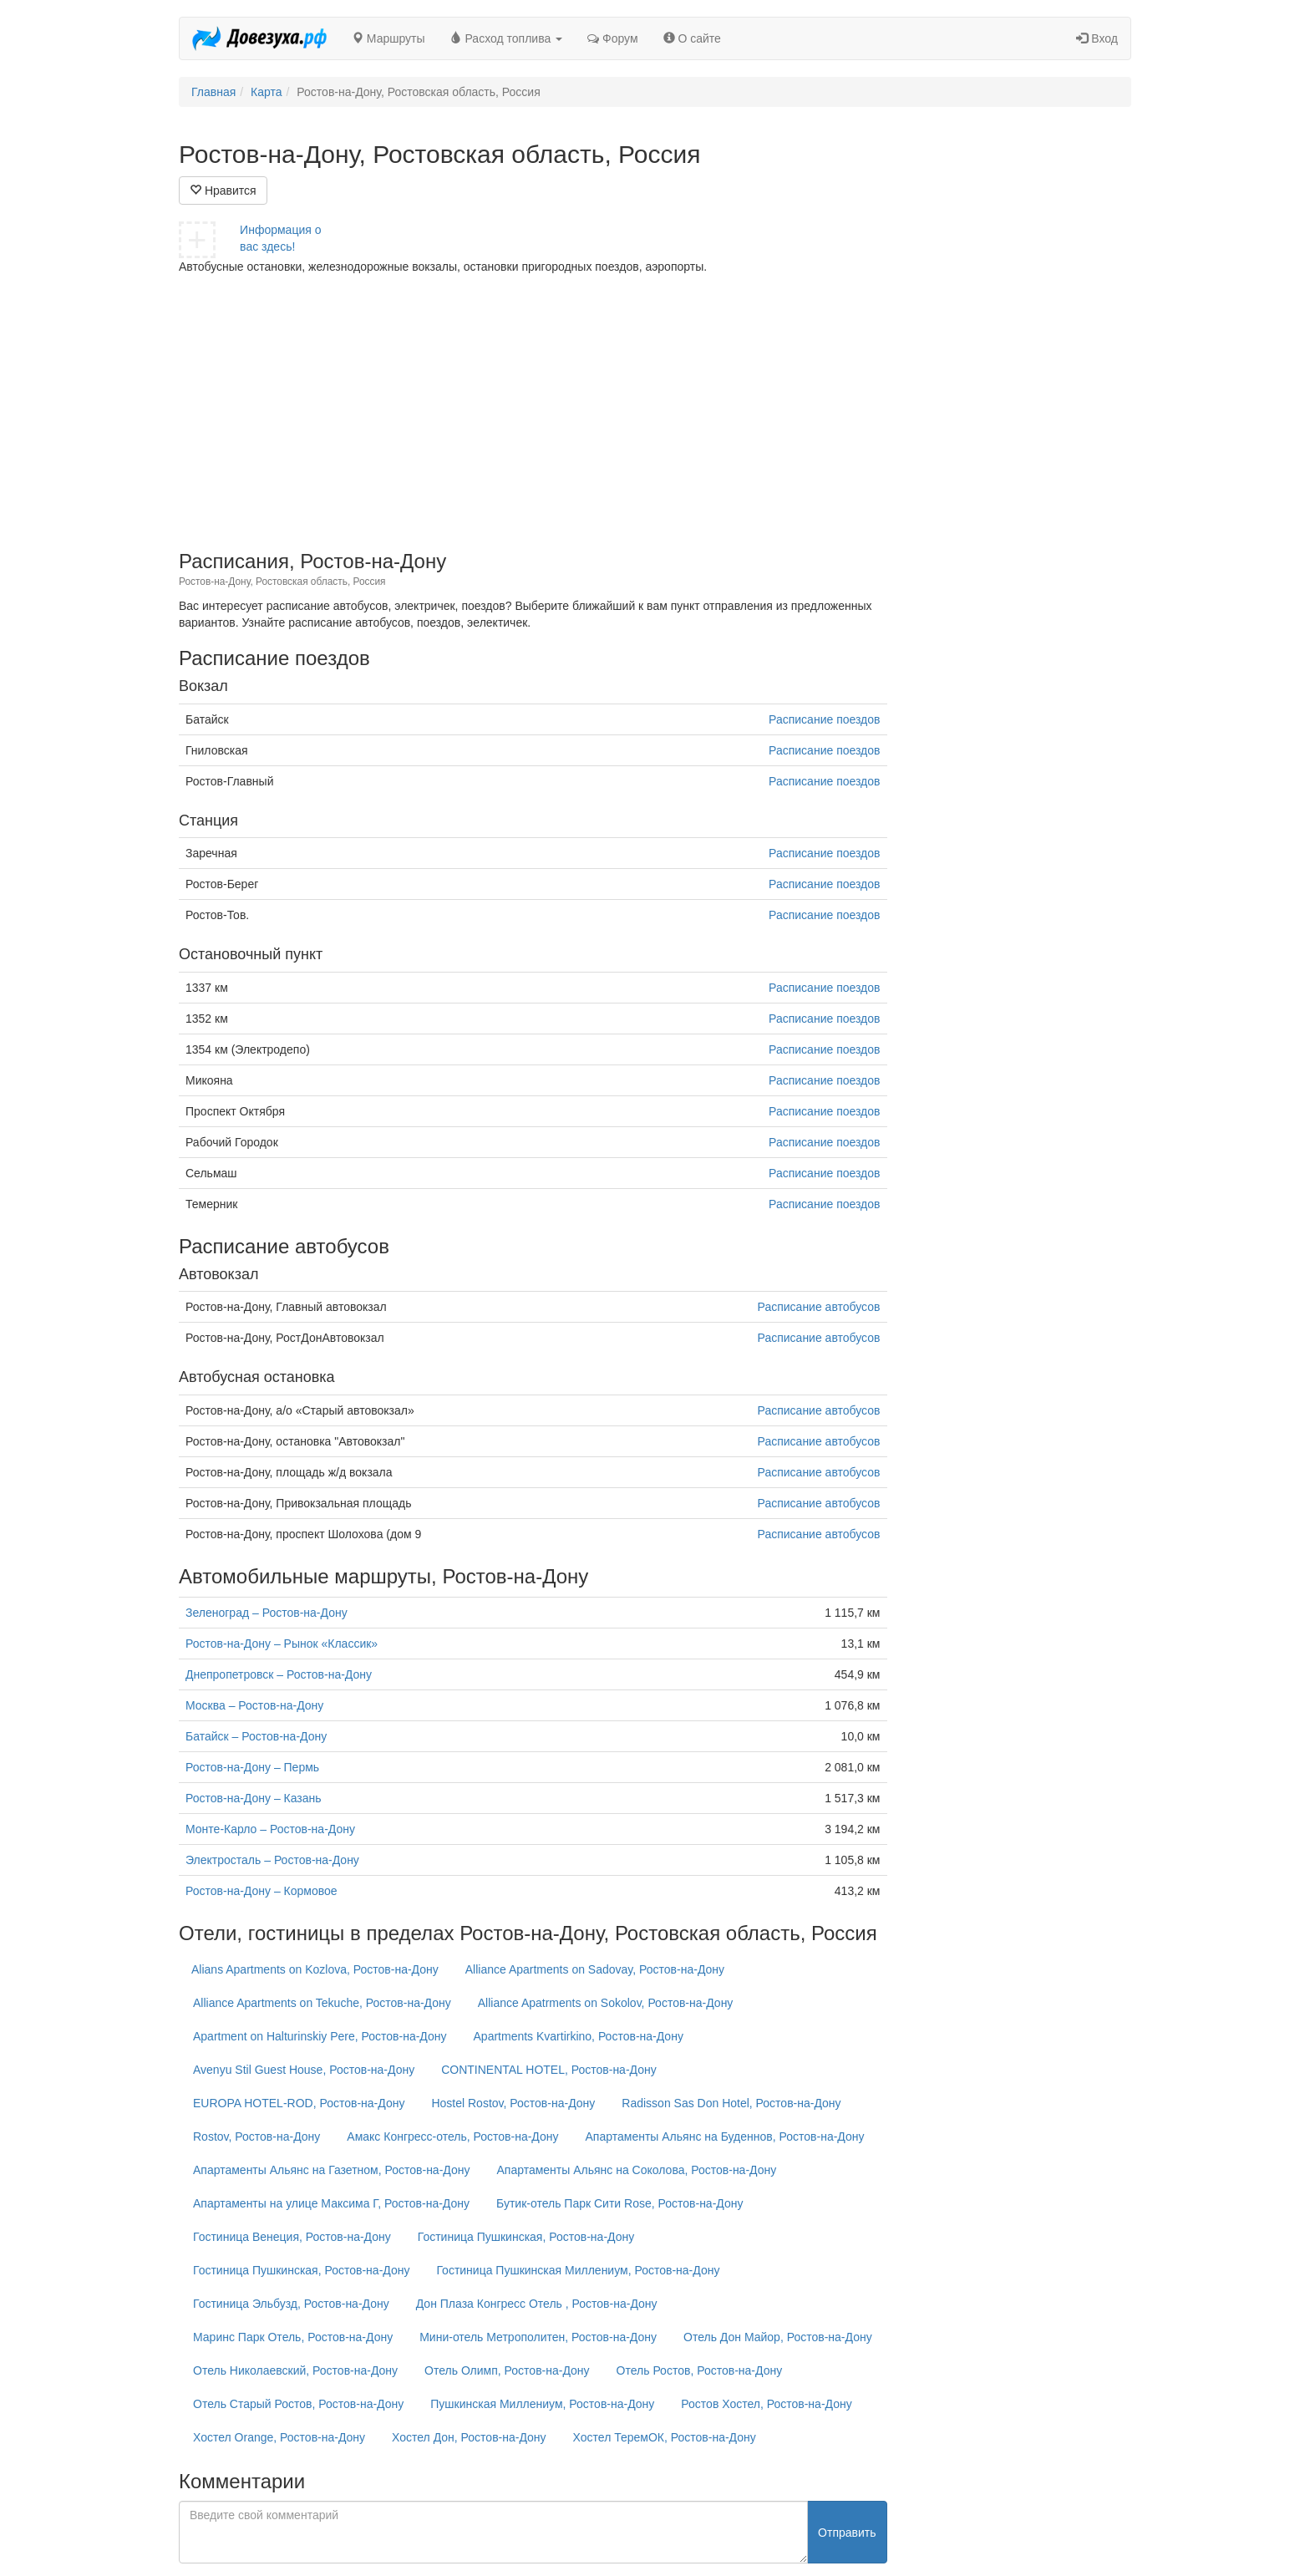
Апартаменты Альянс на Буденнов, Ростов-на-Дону (725, 2136)
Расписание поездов (824, 719)
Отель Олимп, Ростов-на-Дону (507, 2370)
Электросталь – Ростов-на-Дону (272, 1860)
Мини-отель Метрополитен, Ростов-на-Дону (538, 2337)
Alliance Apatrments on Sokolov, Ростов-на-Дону (606, 2002)
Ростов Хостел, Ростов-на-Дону (766, 2404)
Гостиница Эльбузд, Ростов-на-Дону (291, 2303)
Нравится (223, 190)
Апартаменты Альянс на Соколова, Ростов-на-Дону (636, 2170)
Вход (1097, 38)
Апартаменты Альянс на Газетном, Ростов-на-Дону (331, 2170)
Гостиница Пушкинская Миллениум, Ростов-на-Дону (577, 2270)
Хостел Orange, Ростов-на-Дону (279, 2437)
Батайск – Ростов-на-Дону (256, 1736)
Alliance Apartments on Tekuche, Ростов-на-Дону (322, 2002)
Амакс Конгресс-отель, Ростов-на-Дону (452, 2136)
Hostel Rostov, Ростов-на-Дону (513, 2103)
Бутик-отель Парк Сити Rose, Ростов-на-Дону (619, 2203)
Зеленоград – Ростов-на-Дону (266, 1612)
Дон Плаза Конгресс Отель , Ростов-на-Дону (537, 2303)
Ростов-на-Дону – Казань (253, 1798)
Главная (213, 92)
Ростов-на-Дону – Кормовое (261, 1891)
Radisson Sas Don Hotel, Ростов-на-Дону (731, 2103)
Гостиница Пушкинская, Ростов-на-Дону (526, 2236)
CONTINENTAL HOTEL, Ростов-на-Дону (549, 2069)
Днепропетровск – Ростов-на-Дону (278, 1674)
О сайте (692, 38)
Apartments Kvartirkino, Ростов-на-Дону (578, 2036)
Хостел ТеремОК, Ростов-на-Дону (664, 2437)
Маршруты (388, 38)
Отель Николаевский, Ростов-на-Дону (295, 2370)
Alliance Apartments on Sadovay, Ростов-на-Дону (594, 1969)
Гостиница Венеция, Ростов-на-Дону (292, 2236)
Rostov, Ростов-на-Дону (256, 2136)
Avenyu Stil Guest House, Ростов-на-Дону (303, 2069)
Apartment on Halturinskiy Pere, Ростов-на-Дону (320, 2036)
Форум (612, 38)
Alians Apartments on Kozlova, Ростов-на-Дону (315, 1969)
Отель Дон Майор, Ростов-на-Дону (777, 2337)
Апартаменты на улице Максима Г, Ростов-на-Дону (331, 2203)
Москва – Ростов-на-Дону (254, 1705)
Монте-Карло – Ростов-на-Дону (270, 1829)
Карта (266, 92)
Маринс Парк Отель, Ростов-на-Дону (293, 2337)
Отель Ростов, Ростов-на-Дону (700, 2370)
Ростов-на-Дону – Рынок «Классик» (281, 1643)
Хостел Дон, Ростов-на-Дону (469, 2437)
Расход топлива (506, 38)
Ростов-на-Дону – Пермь (252, 1767)
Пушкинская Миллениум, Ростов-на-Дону (542, 2404)
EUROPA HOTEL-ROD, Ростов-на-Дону (298, 2103)
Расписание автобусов (819, 1306)
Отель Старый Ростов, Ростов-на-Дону (298, 2404)
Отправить (847, 2532)
